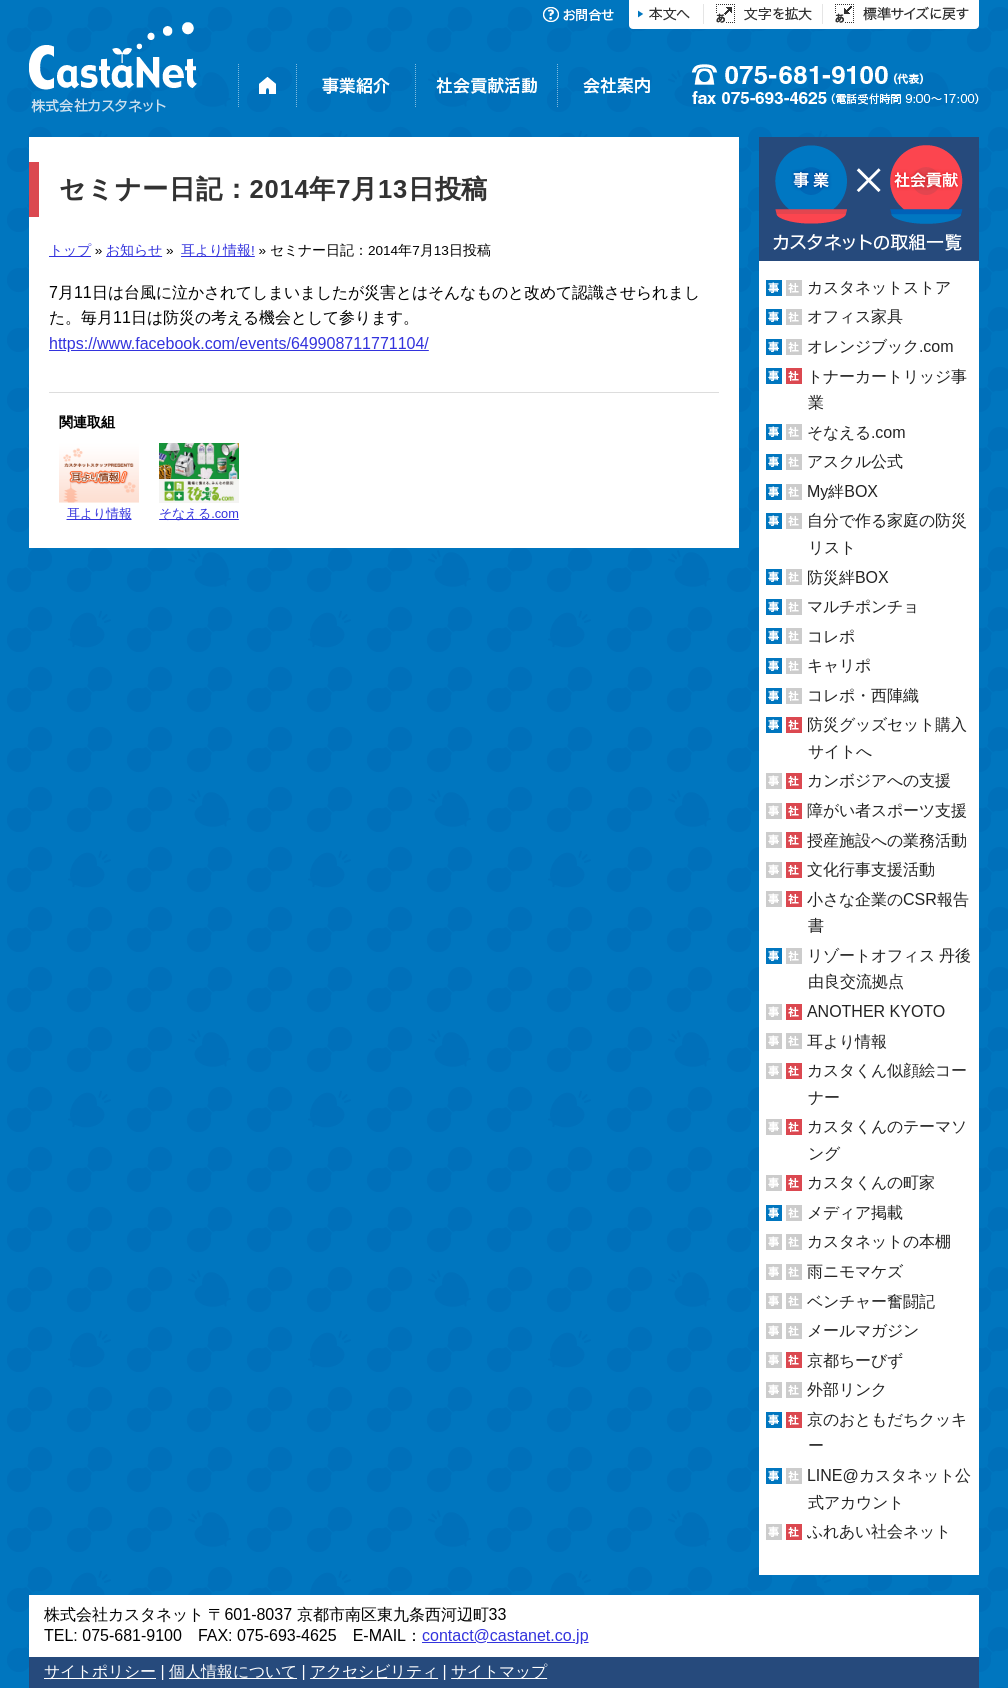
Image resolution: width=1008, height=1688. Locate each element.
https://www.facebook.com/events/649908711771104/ (239, 343)
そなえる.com (199, 482)
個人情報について (233, 1671)
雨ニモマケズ (855, 1271)
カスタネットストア (879, 287)
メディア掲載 (855, 1212)
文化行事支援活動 (871, 869)
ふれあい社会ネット (879, 1531)
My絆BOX (842, 491)
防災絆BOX (848, 576)
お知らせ (134, 250)
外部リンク (847, 1389)
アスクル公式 (855, 461)
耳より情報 (99, 482)
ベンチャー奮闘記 (871, 1301)
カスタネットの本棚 (879, 1241)
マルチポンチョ (863, 606)
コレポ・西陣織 (863, 695)
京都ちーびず (855, 1360)
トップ (70, 250)
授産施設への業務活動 (887, 840)
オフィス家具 (855, 316)
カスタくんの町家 (871, 1182)
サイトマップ (499, 1671)
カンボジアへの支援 (879, 780)
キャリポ (839, 665)
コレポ (831, 636)
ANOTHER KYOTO (876, 1011)
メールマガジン (863, 1330)
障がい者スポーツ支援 (887, 810)
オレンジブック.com (880, 346)
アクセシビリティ (374, 1671)
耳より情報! (218, 250)
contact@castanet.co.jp (505, 1635)
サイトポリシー (100, 1671)
